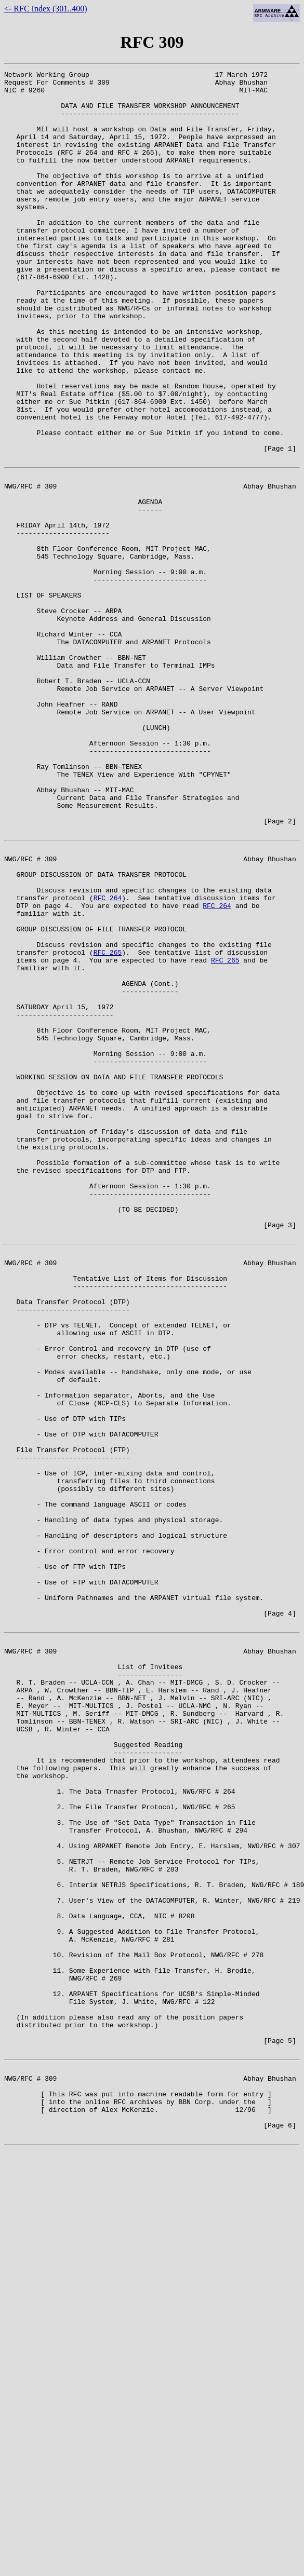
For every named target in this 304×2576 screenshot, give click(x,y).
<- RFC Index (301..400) (45, 8)
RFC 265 (108, 1123)
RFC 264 (108, 1058)
